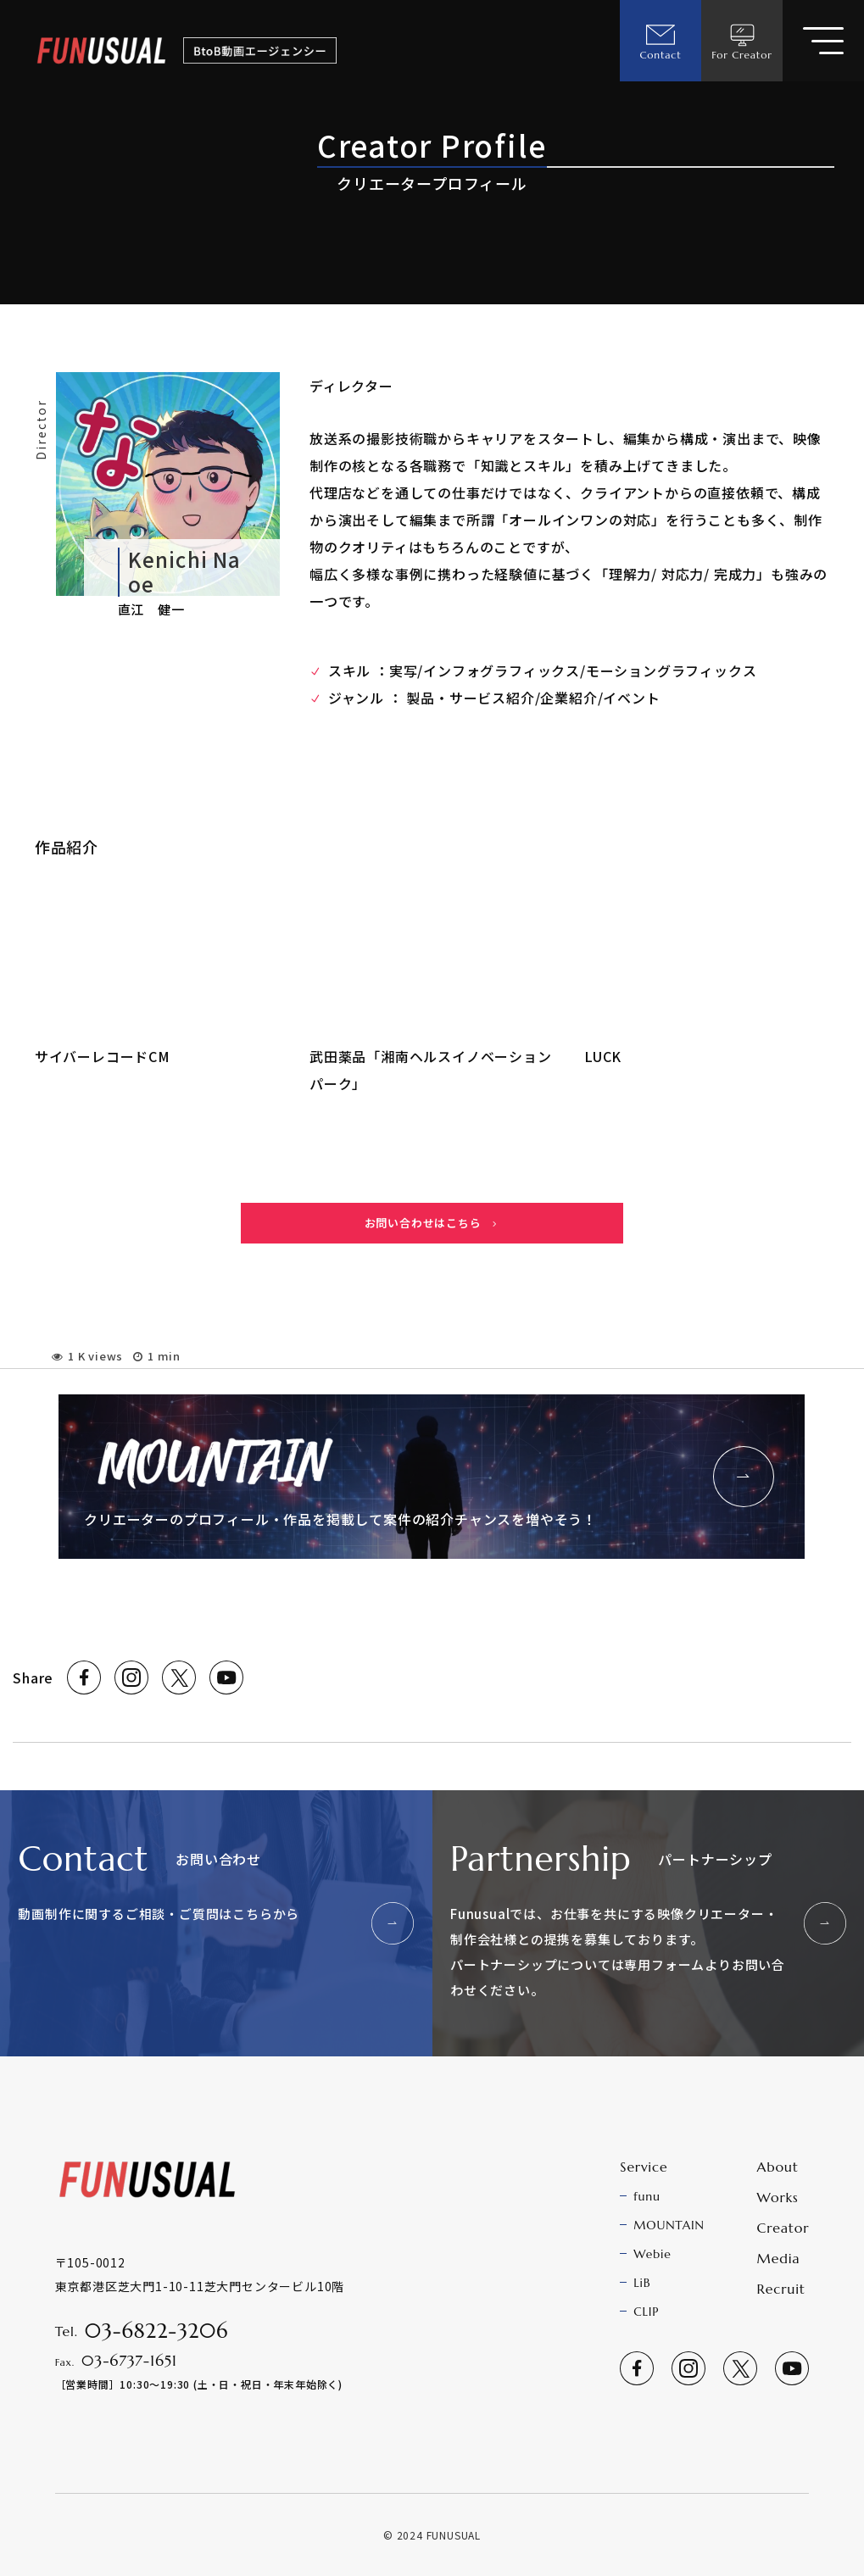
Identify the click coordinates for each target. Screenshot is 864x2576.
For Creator (741, 40)
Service (643, 2166)
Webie (652, 2254)
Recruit (781, 2288)
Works (778, 2197)
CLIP (646, 2311)
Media (778, 2258)
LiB (641, 2282)
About (778, 2166)
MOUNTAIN (668, 2225)
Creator (783, 2227)
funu (647, 2196)
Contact (660, 40)
